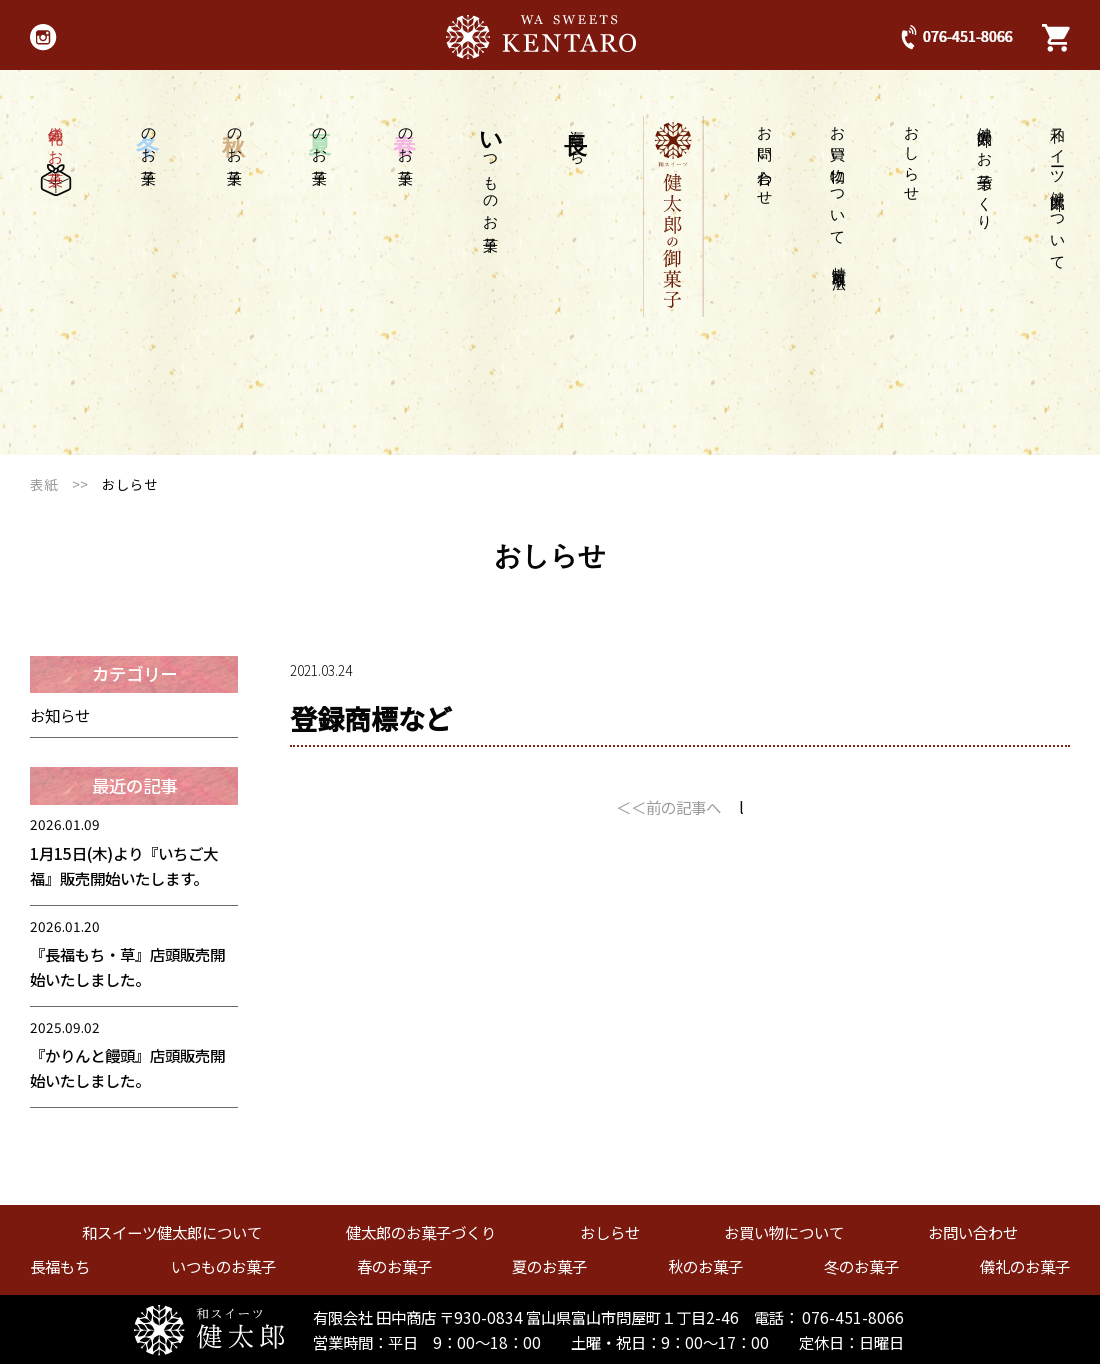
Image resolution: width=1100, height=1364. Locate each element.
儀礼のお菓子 (56, 156)
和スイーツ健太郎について (1058, 190)
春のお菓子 (394, 1266)
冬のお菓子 (861, 1266)
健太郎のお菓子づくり (985, 170)
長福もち (60, 1266)
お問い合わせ (765, 158)
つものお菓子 (491, 172)
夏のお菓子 (549, 1266)
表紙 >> (66, 484)
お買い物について (838, 192)
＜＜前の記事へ (668, 807)
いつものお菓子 (223, 1266)
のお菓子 (406, 139)
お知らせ (60, 715)
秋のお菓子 (705, 1266)
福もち (577, 138)
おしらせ (912, 156)
